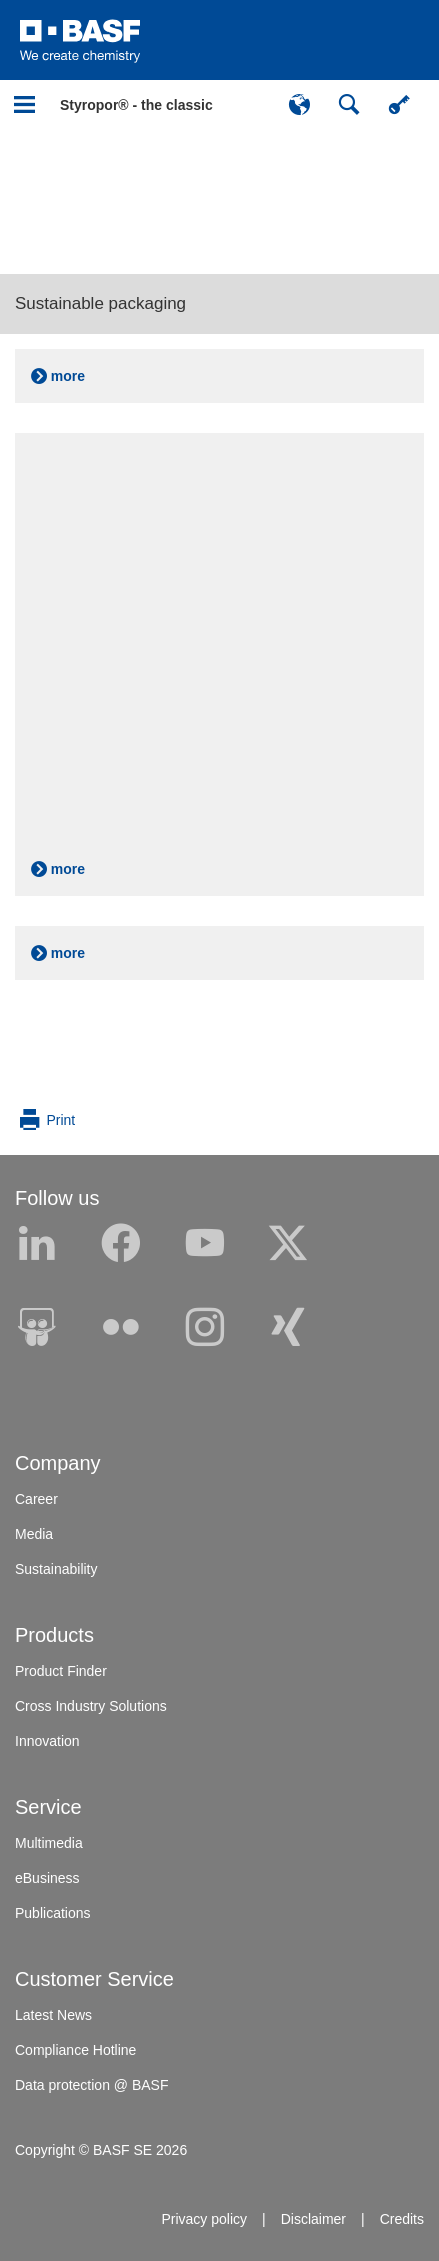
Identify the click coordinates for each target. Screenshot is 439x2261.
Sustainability (56, 1569)
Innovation (47, 1741)
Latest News (53, 2015)
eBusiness (47, 1878)
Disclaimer (313, 2219)
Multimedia (49, 1843)
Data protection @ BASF (92, 2085)
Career (36, 1499)
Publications (53, 1913)
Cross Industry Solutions (91, 1706)
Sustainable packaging (100, 303)
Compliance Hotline (75, 2050)
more (68, 376)
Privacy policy (204, 2219)
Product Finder (61, 1671)
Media (34, 1534)
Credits (402, 2219)
